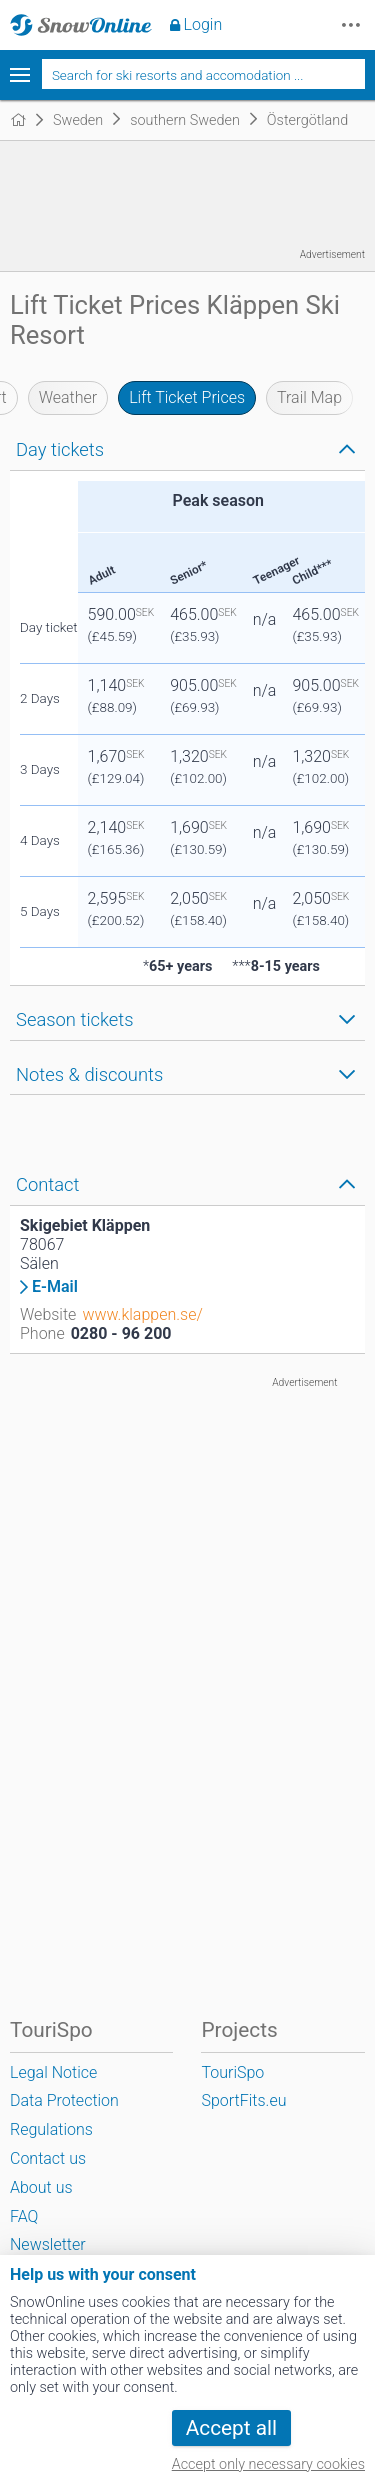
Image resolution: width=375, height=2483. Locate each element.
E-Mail (55, 1287)
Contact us (48, 2158)
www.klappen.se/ (142, 1314)
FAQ (24, 2216)
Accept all (231, 2428)
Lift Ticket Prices (187, 397)
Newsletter (48, 2244)
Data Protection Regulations (64, 2115)
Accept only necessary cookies (268, 2464)
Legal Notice (53, 2072)
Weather (68, 397)
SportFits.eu (243, 2100)
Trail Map (309, 397)
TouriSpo (232, 2072)
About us (41, 2187)
